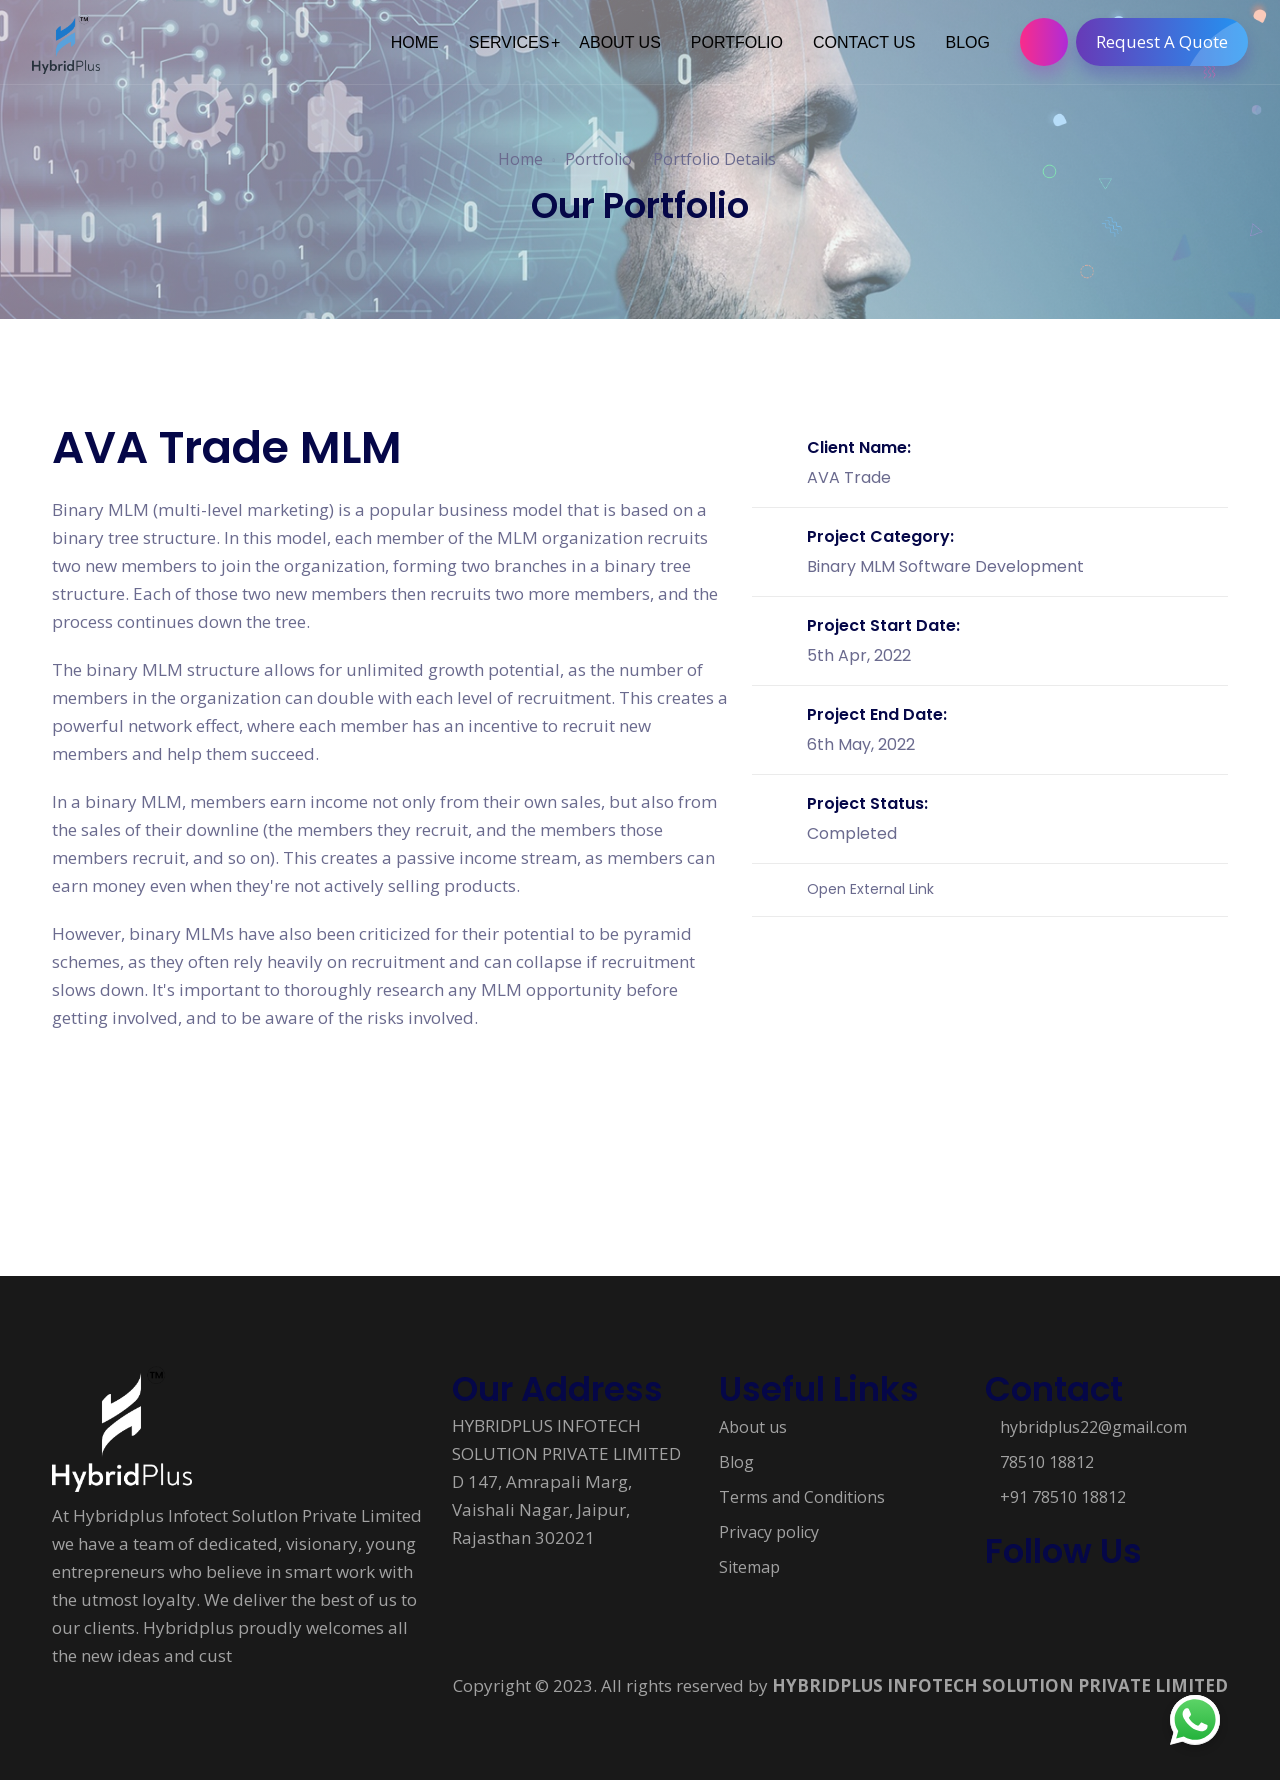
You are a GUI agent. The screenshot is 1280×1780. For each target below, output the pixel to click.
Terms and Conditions (802, 1497)
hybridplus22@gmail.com (1093, 1427)
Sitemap (749, 1567)
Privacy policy (769, 1532)
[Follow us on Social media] (995, 1603)
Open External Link (870, 889)
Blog (736, 1462)
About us (753, 1427)
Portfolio (598, 159)
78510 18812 (1047, 1462)
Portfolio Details (714, 159)
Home (520, 159)
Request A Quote (1172, 42)
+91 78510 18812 (1063, 1497)
